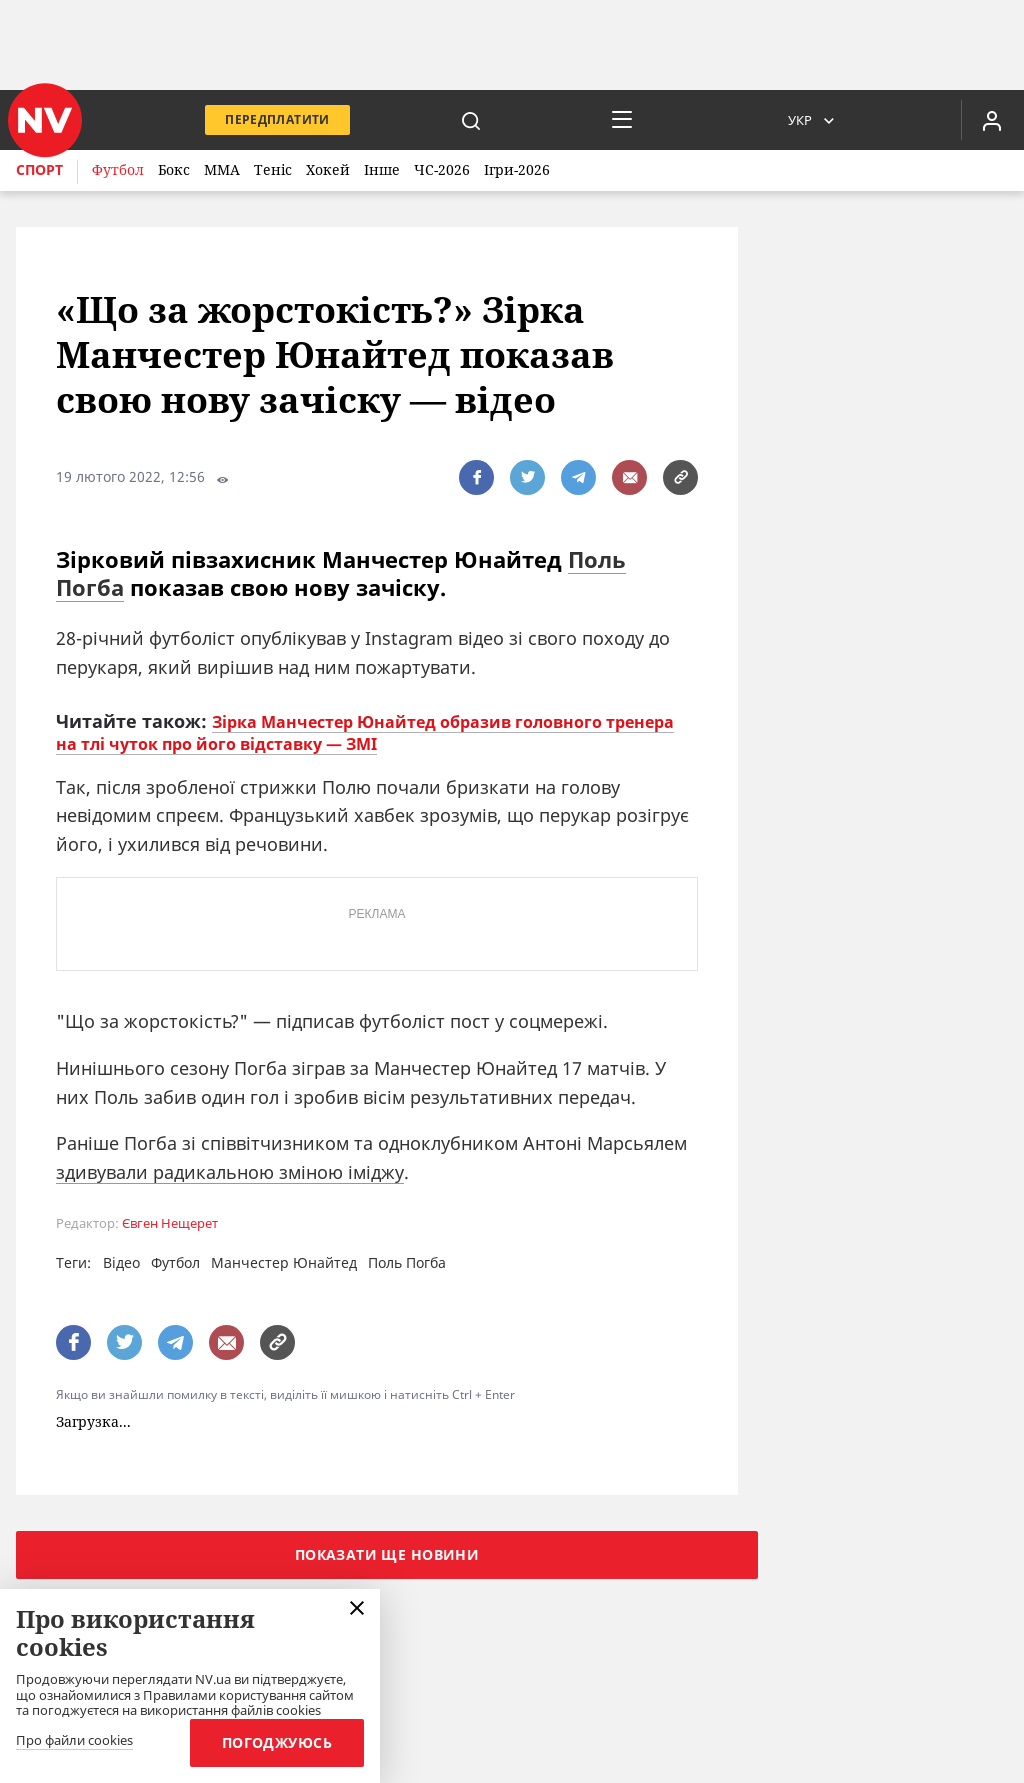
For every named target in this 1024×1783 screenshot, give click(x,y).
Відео (121, 1262)
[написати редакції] (629, 477)
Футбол (118, 169)
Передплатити (277, 119)
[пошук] (471, 120)
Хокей (328, 169)
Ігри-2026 (517, 169)
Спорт (39, 169)
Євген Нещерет (170, 1223)
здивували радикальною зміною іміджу (230, 1172)
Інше (382, 169)
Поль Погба (407, 1262)
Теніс (273, 169)
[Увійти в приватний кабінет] (992, 120)
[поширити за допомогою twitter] (527, 477)
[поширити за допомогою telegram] (578, 477)
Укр (800, 120)
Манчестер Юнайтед (284, 1262)
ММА (222, 169)
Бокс (174, 169)
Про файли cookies (74, 1741)
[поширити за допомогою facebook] (476, 477)
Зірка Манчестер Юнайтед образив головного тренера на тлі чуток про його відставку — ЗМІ (365, 733)
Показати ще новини (387, 1554)
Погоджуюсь (277, 1742)
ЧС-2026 (442, 169)
